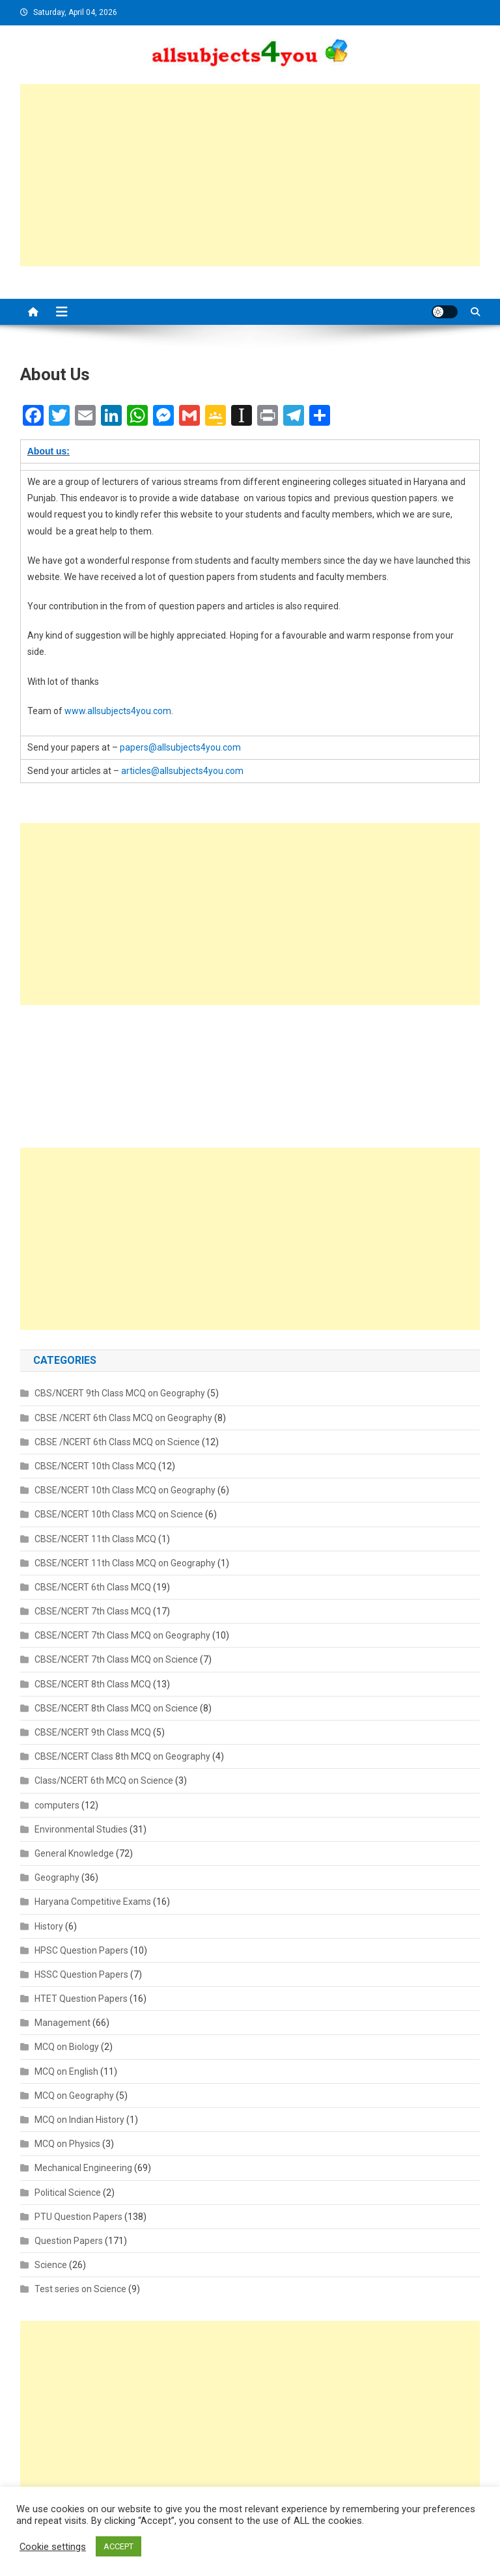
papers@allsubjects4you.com (180, 747)
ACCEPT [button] (118, 2546)
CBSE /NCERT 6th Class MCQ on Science (117, 1442)
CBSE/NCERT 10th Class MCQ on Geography (125, 1490)
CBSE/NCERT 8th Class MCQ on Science (116, 1708)
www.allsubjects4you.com (117, 711)
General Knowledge (74, 1853)
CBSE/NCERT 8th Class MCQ (93, 1684)
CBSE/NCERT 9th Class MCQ (93, 1732)
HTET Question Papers (81, 1998)
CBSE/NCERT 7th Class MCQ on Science (116, 1659)
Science (51, 2265)
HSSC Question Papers (81, 1974)
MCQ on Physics (67, 2144)
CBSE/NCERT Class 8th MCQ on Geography (122, 1756)
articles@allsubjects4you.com (182, 771)
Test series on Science (80, 2289)
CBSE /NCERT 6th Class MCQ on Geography (123, 1418)
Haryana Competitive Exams (93, 1901)
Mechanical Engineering (83, 2168)
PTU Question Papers (78, 2216)
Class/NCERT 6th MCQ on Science (104, 1780)
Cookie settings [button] (53, 2547)
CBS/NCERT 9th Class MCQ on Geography (120, 1393)
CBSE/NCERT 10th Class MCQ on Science (119, 1514)
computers (57, 1805)
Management (62, 2022)
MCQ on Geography (74, 2095)
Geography (57, 1877)
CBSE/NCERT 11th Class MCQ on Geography (125, 1563)
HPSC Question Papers (81, 1950)
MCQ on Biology (67, 2047)
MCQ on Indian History (79, 2119)
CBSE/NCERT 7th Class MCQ (93, 1611)
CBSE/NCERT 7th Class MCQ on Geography (122, 1635)
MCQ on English (66, 2071)
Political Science (68, 2192)
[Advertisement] (250, 175)
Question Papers (69, 2241)
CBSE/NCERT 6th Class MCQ (93, 1587)
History (49, 1926)
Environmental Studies (81, 1829)
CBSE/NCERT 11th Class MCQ (95, 1539)
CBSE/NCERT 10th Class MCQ (95, 1466)
